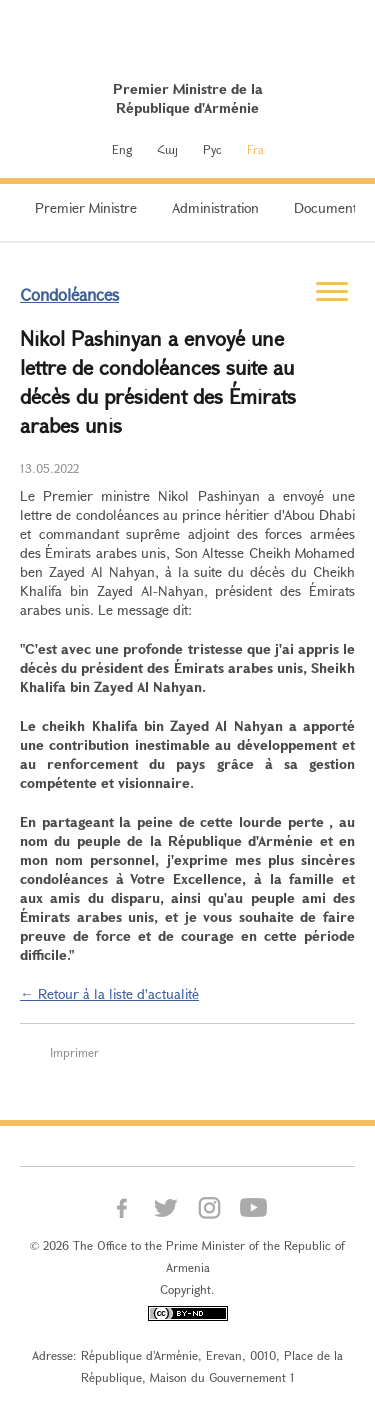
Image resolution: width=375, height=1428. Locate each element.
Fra (255, 149)
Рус (212, 149)
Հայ (167, 149)
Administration (215, 207)
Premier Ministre (86, 207)
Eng (122, 149)
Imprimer (74, 1052)
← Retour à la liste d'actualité (109, 993)
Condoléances (69, 294)
